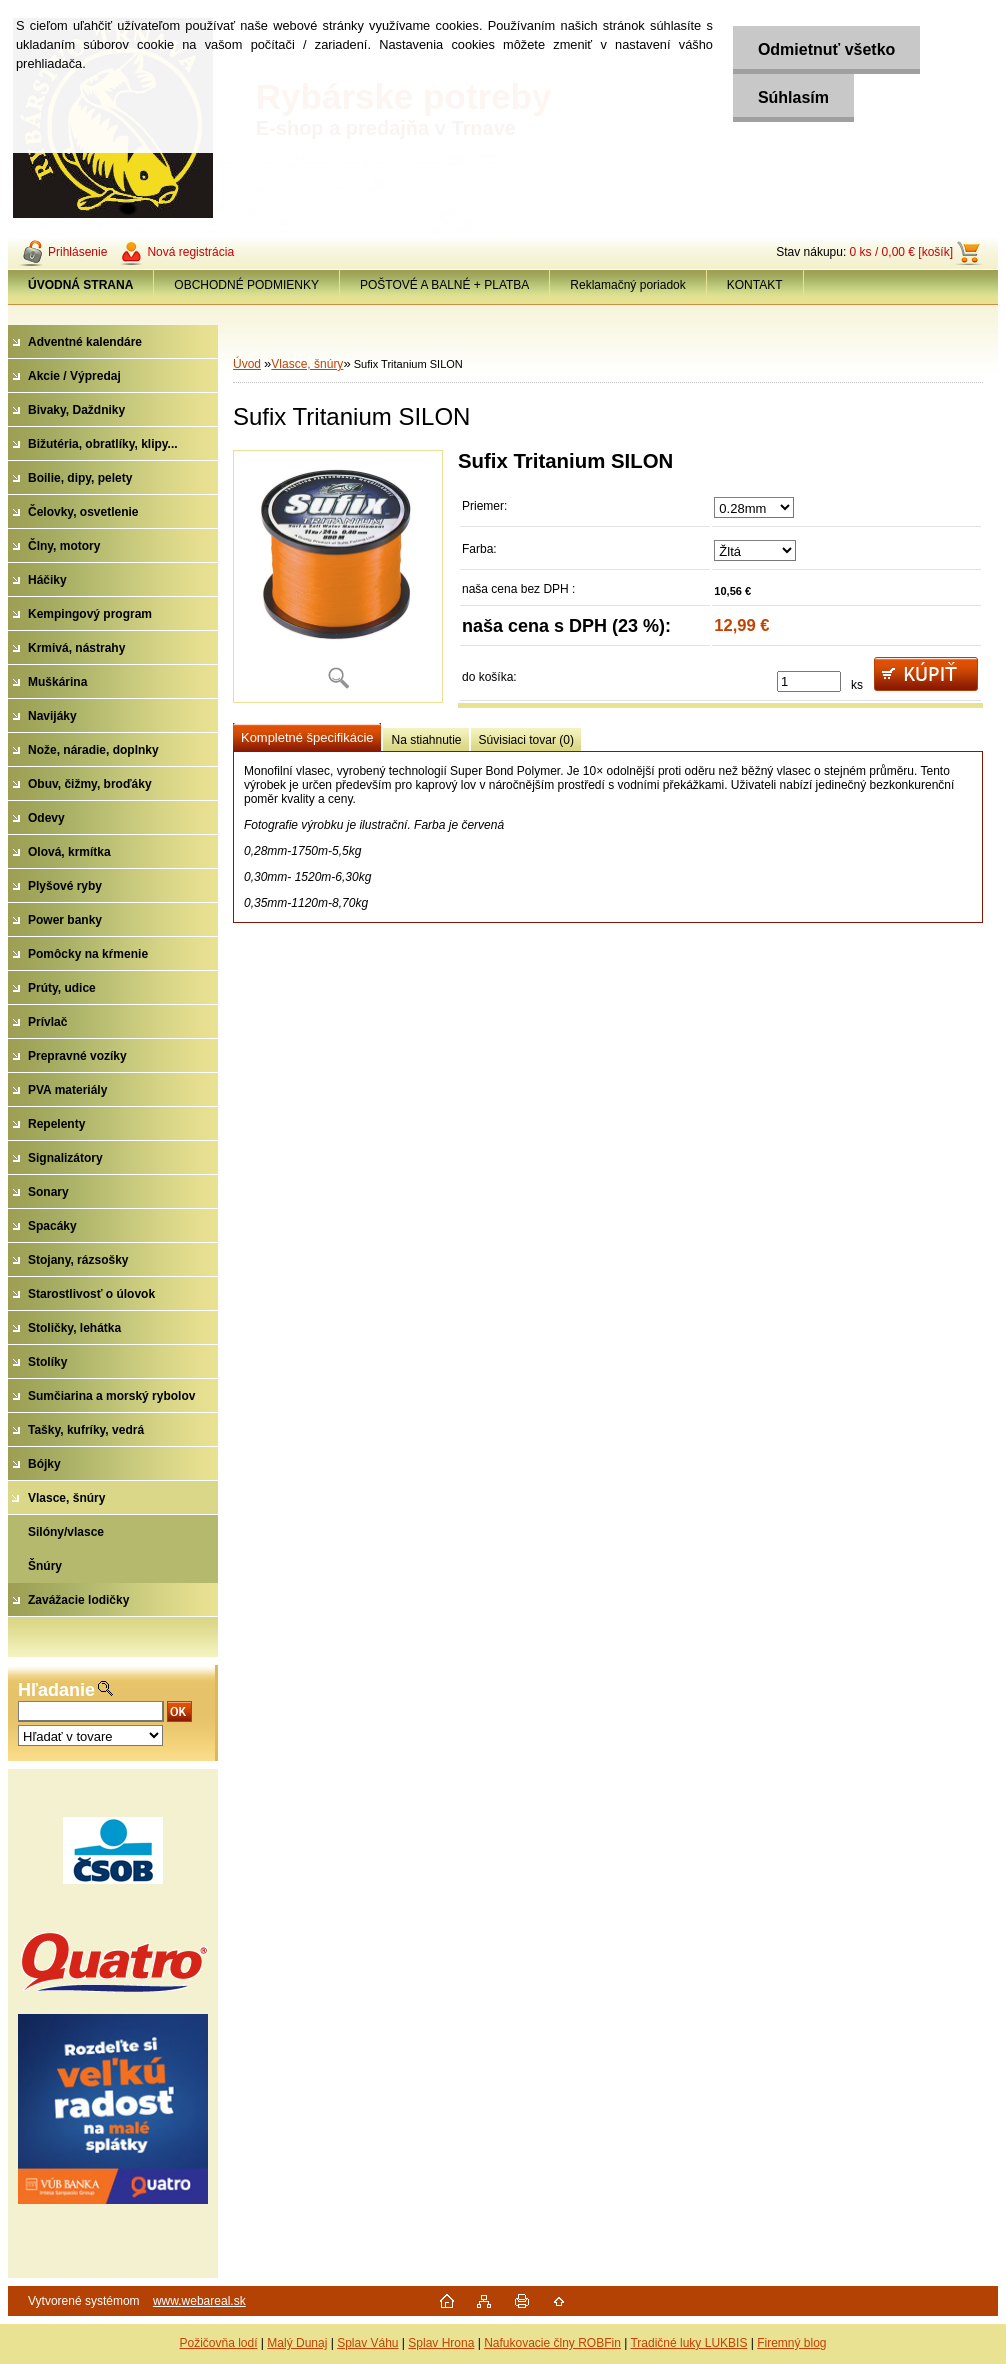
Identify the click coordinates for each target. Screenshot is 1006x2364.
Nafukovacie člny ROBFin (552, 2343)
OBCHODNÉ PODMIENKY (246, 285)
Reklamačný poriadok (627, 285)
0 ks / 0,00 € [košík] (901, 252)
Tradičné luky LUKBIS (688, 2343)
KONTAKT (755, 285)
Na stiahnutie (426, 740)
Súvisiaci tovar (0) (526, 740)
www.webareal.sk (199, 2301)
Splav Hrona (441, 2343)
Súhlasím (793, 97)
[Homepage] (81, 285)
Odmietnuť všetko (826, 49)
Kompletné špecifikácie (307, 737)
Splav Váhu (367, 2343)
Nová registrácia (190, 252)
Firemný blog (791, 2343)
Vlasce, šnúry (307, 364)
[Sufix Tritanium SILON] (338, 576)
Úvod (247, 364)
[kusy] (809, 681)
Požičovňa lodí (218, 2343)
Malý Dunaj (297, 2343)
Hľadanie (56, 1690)
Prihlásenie (77, 252)
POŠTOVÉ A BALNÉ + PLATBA (444, 285)
